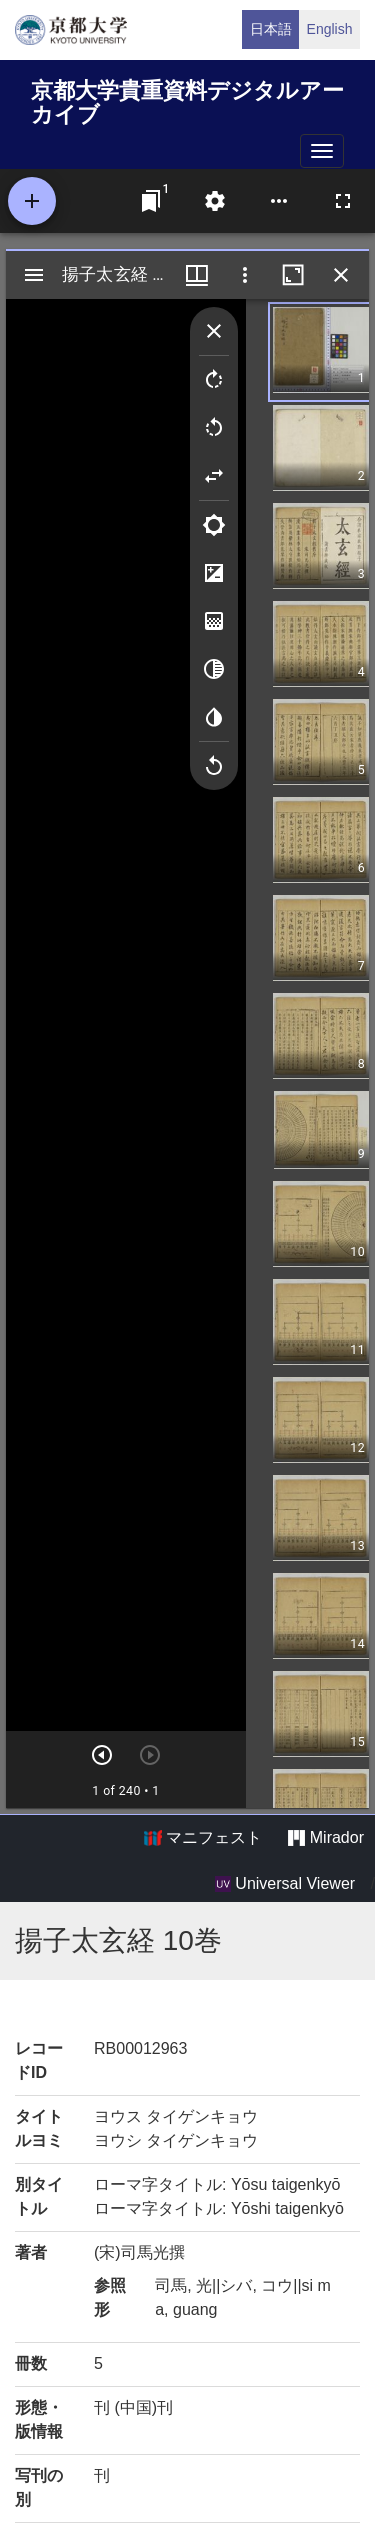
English (330, 29)
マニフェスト (203, 1838)
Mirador (326, 1838)
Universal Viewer (285, 1884)
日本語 (271, 29)
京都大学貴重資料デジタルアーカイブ (187, 99)
